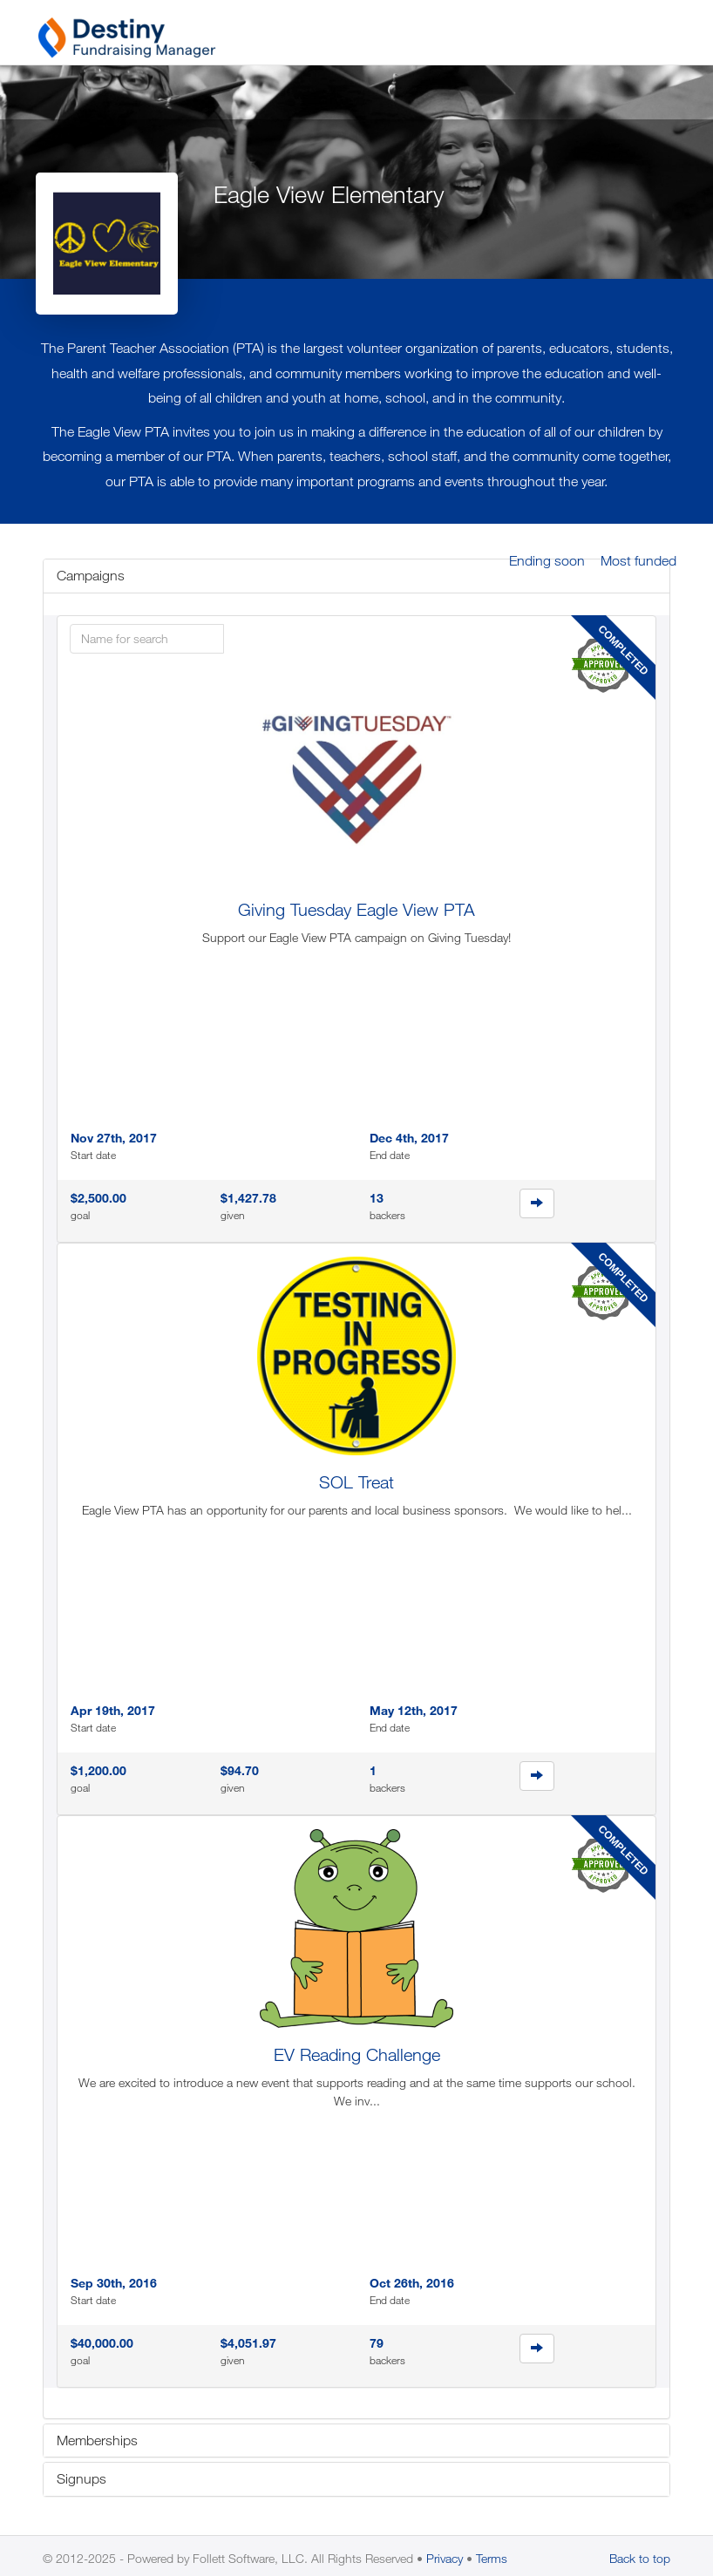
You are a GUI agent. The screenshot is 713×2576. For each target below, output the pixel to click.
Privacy (444, 2558)
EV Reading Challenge (357, 2054)
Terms (491, 2558)
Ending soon (547, 560)
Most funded (638, 560)
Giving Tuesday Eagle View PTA (356, 909)
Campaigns (91, 575)
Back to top (639, 2558)
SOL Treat (356, 1482)
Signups (81, 2478)
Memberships (97, 2440)
